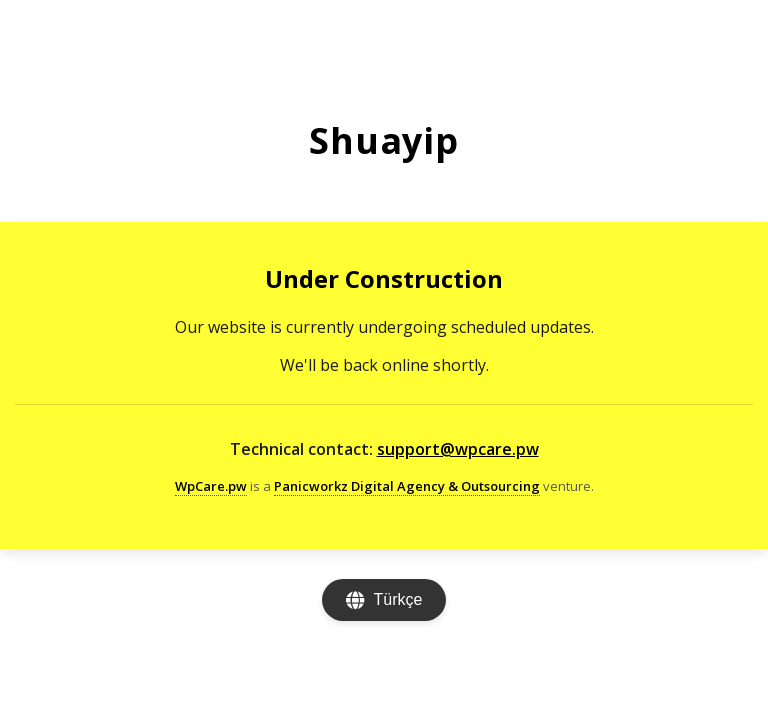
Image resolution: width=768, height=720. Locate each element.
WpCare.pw (211, 486)
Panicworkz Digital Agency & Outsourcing (407, 486)
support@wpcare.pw (458, 449)
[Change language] (384, 600)
